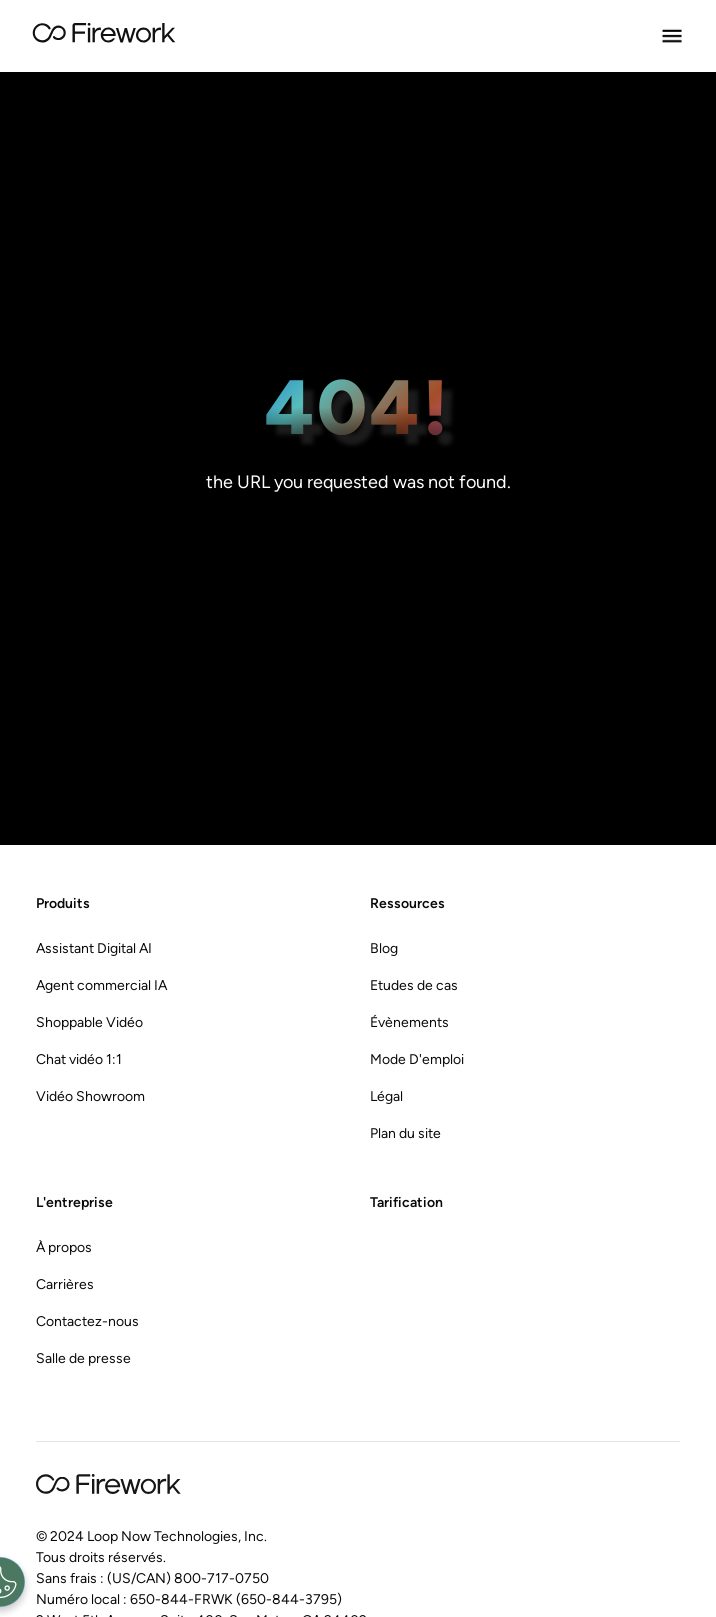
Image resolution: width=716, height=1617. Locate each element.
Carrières (65, 1284)
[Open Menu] (672, 36)
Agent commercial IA (101, 985)
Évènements (409, 1022)
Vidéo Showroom (90, 1096)
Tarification (406, 1202)
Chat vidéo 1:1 (79, 1059)
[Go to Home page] (104, 36)
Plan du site (405, 1133)
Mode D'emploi (417, 1059)
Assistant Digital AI (94, 948)
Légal (386, 1096)
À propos (64, 1247)
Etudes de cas (414, 985)
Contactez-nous (87, 1321)
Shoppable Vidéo (89, 1022)
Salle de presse (83, 1358)
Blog (384, 948)
